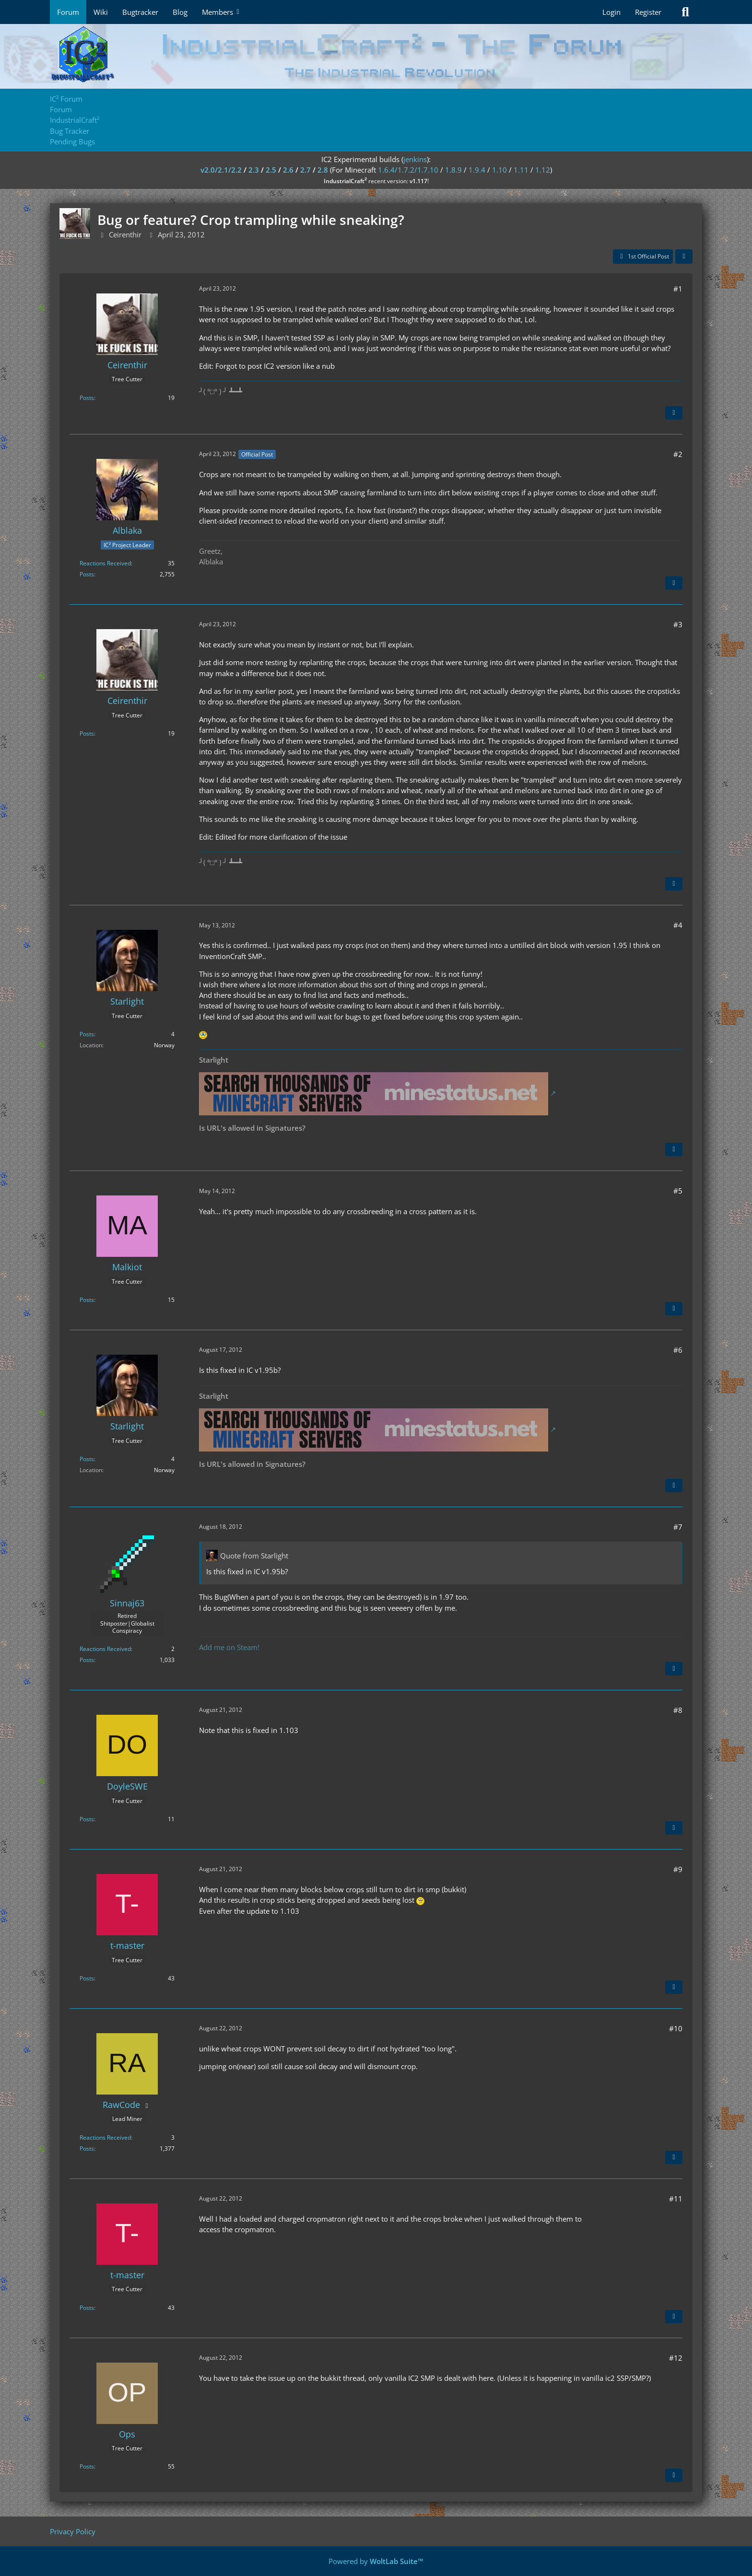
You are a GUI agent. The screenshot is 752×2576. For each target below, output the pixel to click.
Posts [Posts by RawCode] (87, 2148)
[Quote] (673, 413)
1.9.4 (477, 170)
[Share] (684, 256)
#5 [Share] (677, 1190)
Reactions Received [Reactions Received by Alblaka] (105, 563)
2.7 (305, 170)
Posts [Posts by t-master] (87, 1978)
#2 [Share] (677, 454)
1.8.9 (453, 170)
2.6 (288, 170)
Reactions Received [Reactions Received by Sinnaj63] (105, 1649)
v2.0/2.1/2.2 (221, 170)
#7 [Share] (677, 1527)
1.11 (521, 170)
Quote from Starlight (254, 1555)
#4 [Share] (677, 925)
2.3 (253, 170)
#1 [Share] (677, 288)
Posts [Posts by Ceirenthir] (87, 398)
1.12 (542, 170)
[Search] (685, 12)
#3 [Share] (677, 624)
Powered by (376, 2561)
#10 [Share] (675, 2028)
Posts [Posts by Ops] (87, 2466)
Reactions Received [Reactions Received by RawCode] (105, 2137)
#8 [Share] (677, 1710)
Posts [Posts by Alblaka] (87, 574)
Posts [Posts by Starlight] (87, 1034)
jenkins (415, 159)
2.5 (271, 170)
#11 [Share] (675, 2198)
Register (648, 12)
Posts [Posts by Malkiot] (87, 1300)
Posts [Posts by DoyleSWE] (87, 1819)
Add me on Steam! (229, 1647)
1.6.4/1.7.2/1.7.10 (408, 170)
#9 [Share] (677, 1869)
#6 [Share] (677, 1350)
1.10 (499, 170)
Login (611, 12)
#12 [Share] (675, 2358)
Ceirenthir (125, 234)
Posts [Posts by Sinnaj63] (87, 1660)
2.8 (322, 170)
